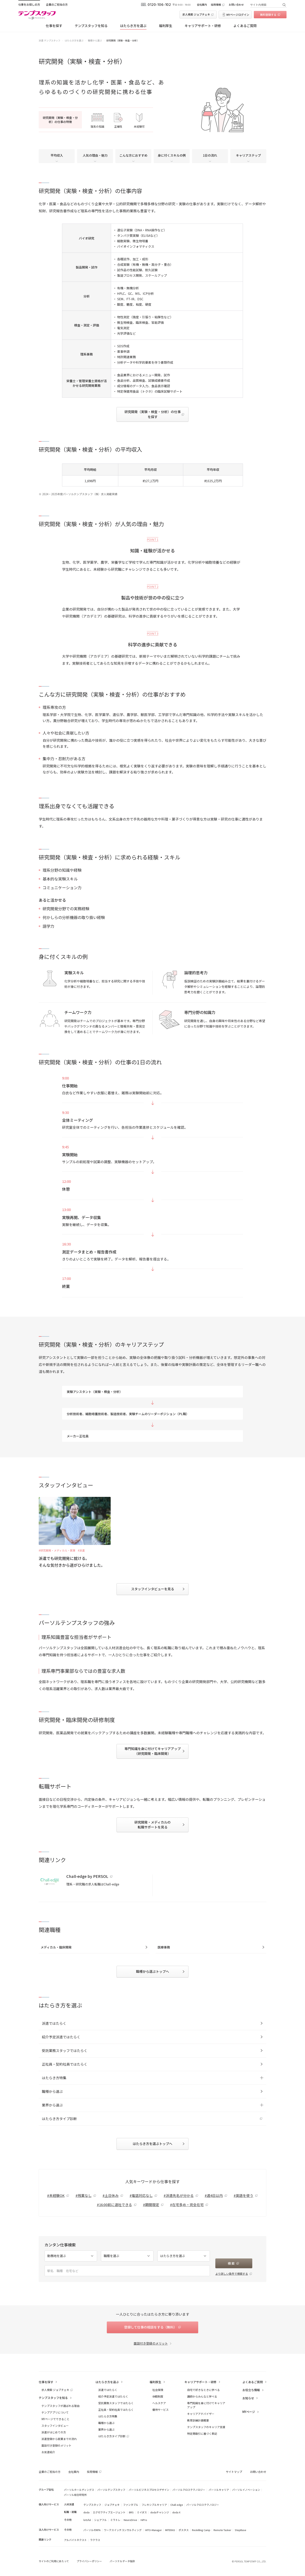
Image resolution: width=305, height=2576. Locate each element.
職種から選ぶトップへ (152, 1971)
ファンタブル (130, 2505)
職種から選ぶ (52, 2091)
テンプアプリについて (55, 2412)
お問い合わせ (236, 4)
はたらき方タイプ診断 (59, 2118)
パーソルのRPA (92, 2530)
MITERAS (170, 2530)
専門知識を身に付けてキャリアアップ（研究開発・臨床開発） (152, 1751)
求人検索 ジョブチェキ (196, 14)
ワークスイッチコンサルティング (123, 2530)
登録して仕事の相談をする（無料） (150, 2327)
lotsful (87, 2520)
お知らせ (248, 2398)
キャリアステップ (248, 155)
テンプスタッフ (92, 2505)
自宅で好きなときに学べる (203, 2390)
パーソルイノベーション (246, 2490)
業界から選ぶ (106, 2429)
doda (86, 2512)
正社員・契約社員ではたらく (64, 2064)
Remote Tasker (222, 2530)
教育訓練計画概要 (198, 2420)
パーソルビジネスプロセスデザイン (149, 2490)
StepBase (240, 2530)
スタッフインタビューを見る (152, 1588)
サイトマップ (234, 2472)
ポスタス (184, 2530)
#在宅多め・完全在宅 (187, 2204)
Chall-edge (176, 2505)
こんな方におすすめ (133, 155)
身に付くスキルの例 (172, 155)
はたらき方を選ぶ (133, 25)
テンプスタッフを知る (91, 25)
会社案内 (202, 4)
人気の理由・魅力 (95, 155)
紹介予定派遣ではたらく (61, 2036)
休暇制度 (157, 2396)
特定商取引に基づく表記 (202, 2434)
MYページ (248, 2412)
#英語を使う (243, 2195)
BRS (131, 2512)
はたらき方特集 (107, 2416)
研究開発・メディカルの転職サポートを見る (152, 1825)
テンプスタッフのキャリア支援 (206, 2427)
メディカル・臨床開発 (56, 1947)
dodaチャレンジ (159, 2512)
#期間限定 (151, 2204)
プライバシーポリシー (89, 2561)
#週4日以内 (214, 2195)
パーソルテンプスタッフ (111, 2490)
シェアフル (100, 2520)
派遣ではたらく (54, 2023)
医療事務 (164, 1947)
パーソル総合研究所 (75, 2495)
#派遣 (81, 1550)
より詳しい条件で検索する (231, 2274)
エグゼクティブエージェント (109, 2512)
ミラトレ (115, 2520)
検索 (284, 4)
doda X (176, 2512)
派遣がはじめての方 (53, 2432)
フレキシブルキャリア (154, 2505)
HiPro (144, 2520)
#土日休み (111, 2195)
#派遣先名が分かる (179, 2195)
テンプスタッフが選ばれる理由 (60, 2406)
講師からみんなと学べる (202, 2396)
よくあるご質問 (245, 25)
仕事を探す (54, 25)
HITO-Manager (153, 2530)
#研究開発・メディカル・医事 (57, 1550)
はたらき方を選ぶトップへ (152, 2143)
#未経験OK (56, 2195)
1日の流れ (210, 155)
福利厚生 (165, 25)
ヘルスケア (159, 2403)
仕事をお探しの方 (29, 4)
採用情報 (216, 4)
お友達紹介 (48, 2452)
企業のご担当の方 (57, 4)
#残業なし (83, 2195)
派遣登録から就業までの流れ (59, 2439)
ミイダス (142, 2512)
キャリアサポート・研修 (203, 25)
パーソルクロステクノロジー (189, 2490)
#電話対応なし (141, 2195)
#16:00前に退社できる (114, 2204)
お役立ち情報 (251, 2390)
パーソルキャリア (219, 2490)
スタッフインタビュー (55, 2426)
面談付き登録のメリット (151, 2343)
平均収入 (57, 155)
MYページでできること (55, 2419)
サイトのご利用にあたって (54, 2561)
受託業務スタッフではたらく (64, 2050)
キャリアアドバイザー (200, 2414)
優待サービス (160, 2410)
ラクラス (95, 2540)
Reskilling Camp (201, 2530)
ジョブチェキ (112, 2505)
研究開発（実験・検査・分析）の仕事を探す (152, 414)
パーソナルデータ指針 (122, 2561)
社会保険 (157, 2390)
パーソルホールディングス (79, 2490)
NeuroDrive (130, 2520)
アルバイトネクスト (75, 2540)
